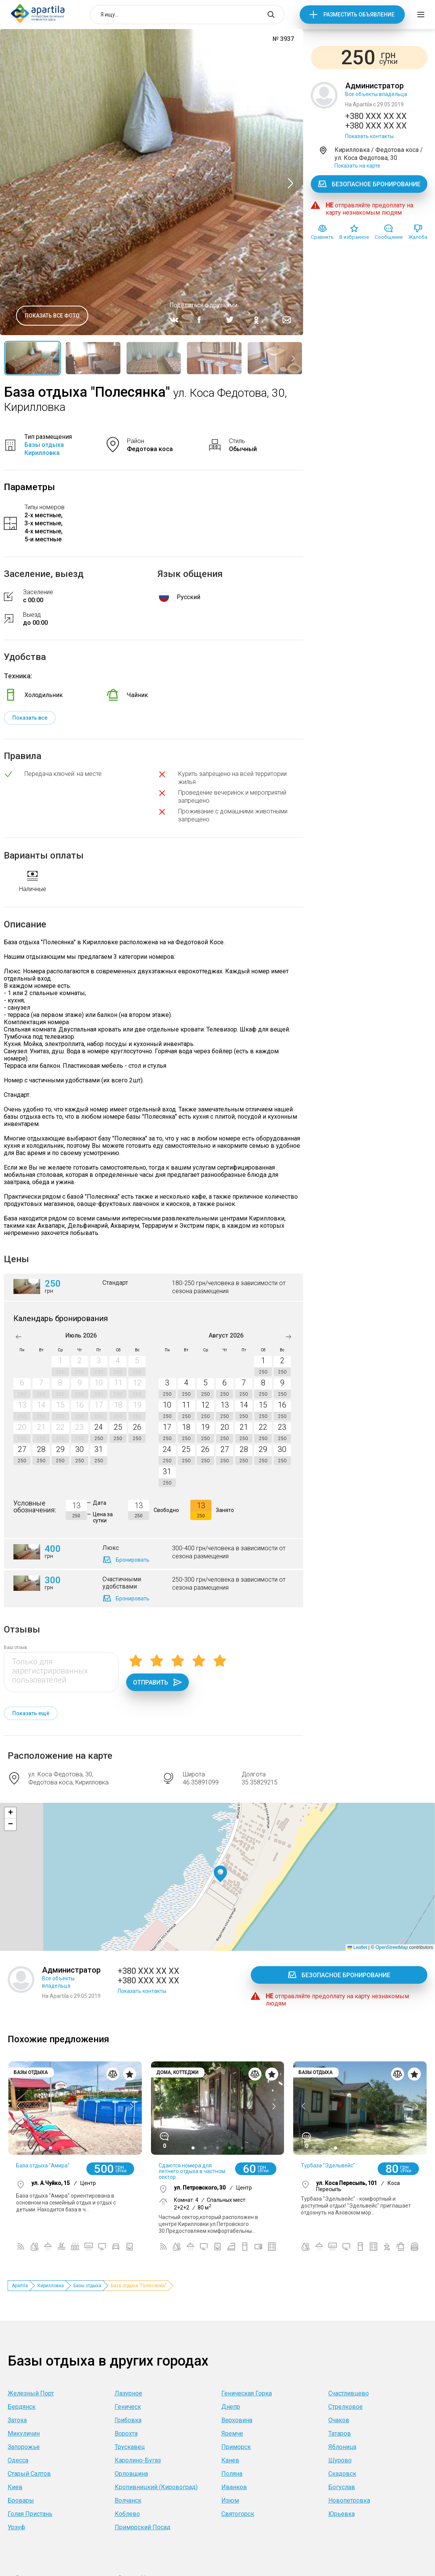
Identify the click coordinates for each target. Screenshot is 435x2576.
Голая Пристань (30, 2513)
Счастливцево (348, 2393)
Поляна (231, 2473)
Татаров (339, 2433)
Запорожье (24, 2447)
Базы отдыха (87, 2285)
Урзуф (16, 2527)
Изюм (230, 2500)
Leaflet (357, 1947)
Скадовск (342, 2473)
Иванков (234, 2487)
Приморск (236, 2447)
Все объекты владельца (376, 94)
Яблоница (342, 2447)
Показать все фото (52, 316)
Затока (17, 2420)
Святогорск (237, 2513)
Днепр (230, 2406)
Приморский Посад (142, 2527)
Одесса (18, 2460)
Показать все (29, 718)
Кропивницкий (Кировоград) (156, 2487)
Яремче (232, 2433)
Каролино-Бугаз (138, 2460)
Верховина (236, 2420)
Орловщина (131, 2473)
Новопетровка (349, 2500)
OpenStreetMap (391, 1947)
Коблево (127, 2513)
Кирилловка (50, 2285)
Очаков (338, 2420)
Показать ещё (30, 1713)
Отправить (157, 1682)
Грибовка (128, 2420)
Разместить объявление (358, 14)
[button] (220, 1874)
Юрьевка (341, 2513)
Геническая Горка (246, 2393)
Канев (230, 2460)
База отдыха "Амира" (43, 2165)
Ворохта (126, 2433)
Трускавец (130, 2447)
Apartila (20, 2285)
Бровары (21, 2500)
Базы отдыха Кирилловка (44, 448)
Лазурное (128, 2393)
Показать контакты (369, 136)
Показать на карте (357, 166)
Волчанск (128, 2500)
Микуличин (24, 2433)
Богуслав (341, 2487)
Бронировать (132, 1560)
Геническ (128, 2406)
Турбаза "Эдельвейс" (328, 2165)
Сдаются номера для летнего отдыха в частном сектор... (192, 2171)
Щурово (340, 2460)
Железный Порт (31, 2393)
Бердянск (22, 2406)
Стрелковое (345, 2406)
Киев (15, 2487)
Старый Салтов (29, 2473)
